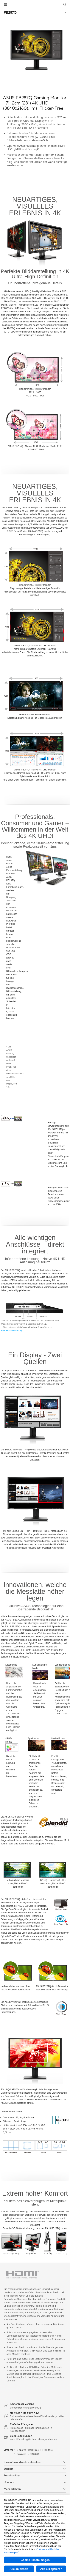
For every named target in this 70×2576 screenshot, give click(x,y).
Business (21, 2454)
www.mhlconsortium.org (12, 1330)
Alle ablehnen (19, 2569)
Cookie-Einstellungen (35, 2560)
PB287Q (10, 13)
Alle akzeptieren (51, 2569)
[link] (35, 4)
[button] (5, 4)
